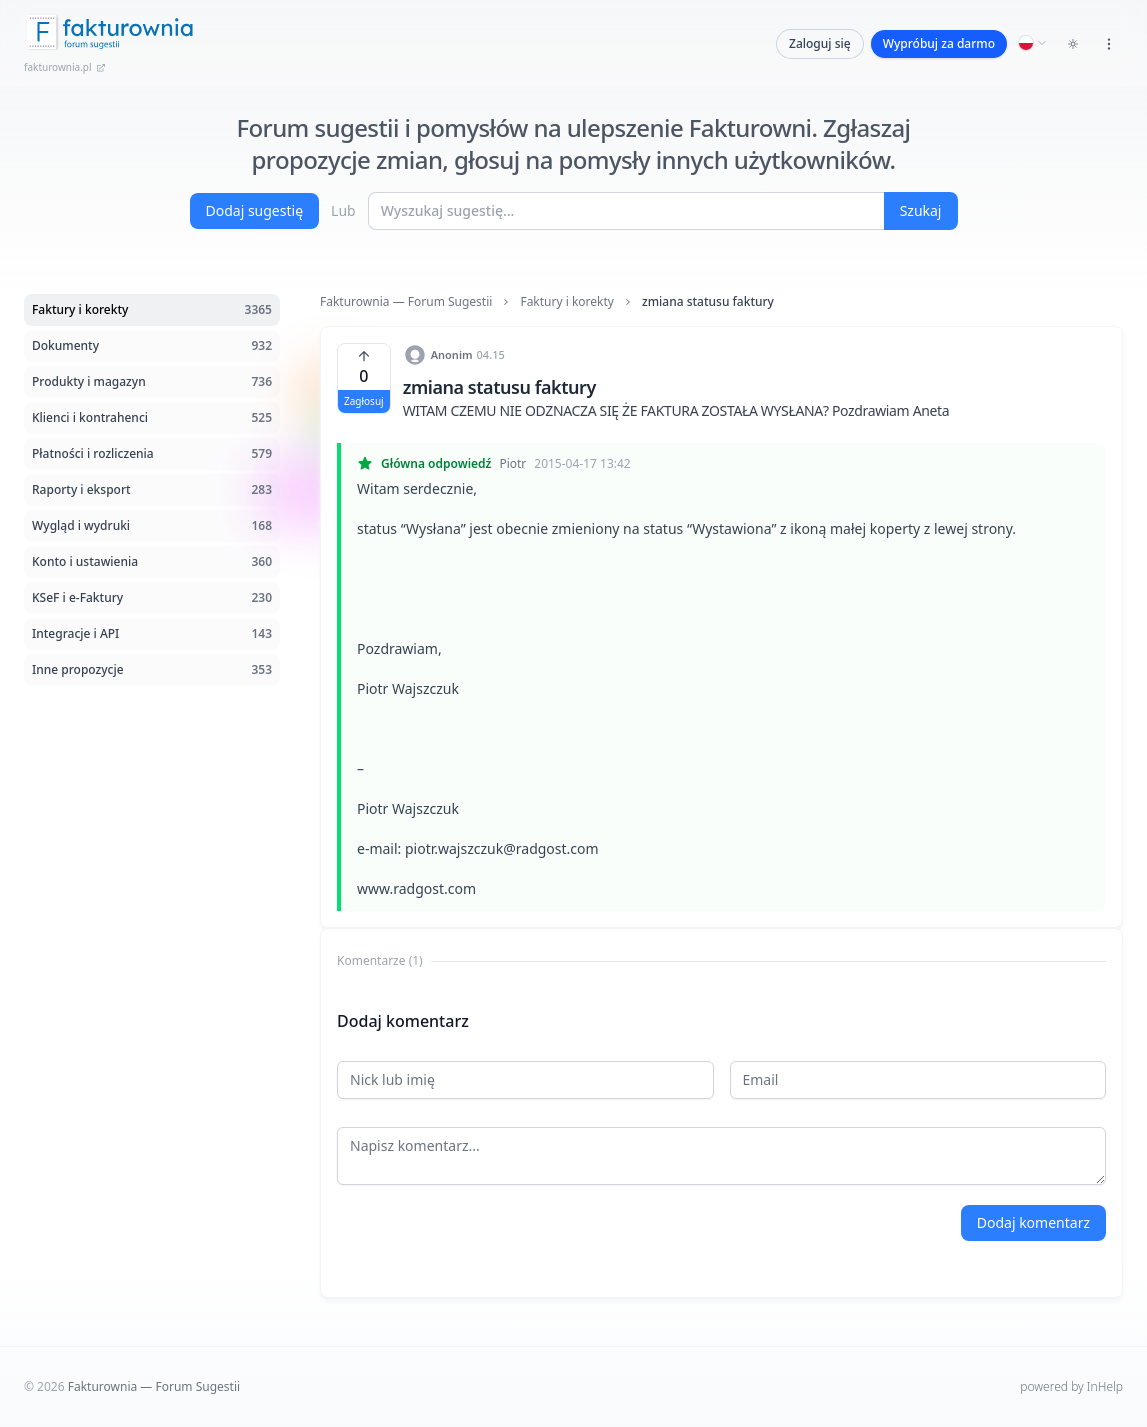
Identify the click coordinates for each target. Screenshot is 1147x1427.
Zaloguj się (820, 43)
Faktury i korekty (567, 302)
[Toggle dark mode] (1073, 44)
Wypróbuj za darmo (939, 43)
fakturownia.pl (65, 67)
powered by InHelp (1071, 1386)
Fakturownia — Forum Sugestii (406, 302)
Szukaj (921, 210)
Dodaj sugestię (255, 210)
